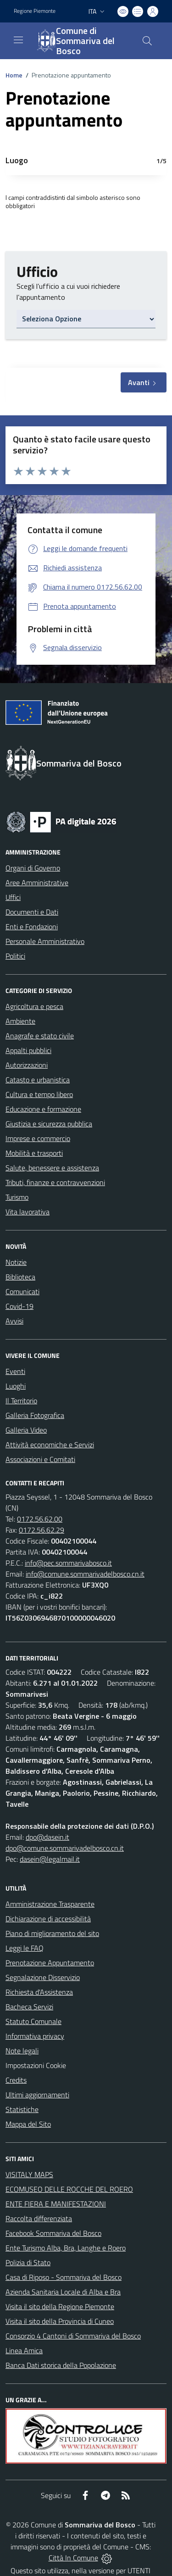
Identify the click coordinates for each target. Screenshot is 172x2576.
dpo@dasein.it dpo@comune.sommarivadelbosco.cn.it (65, 1842)
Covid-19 (19, 1306)
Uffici (13, 897)
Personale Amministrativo (45, 941)
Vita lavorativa (28, 1211)
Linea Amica (24, 2350)
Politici (15, 955)
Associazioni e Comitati (40, 1459)
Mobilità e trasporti (34, 1152)
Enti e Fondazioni (32, 926)
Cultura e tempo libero (39, 1094)
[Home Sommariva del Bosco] (81, 41)
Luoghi (16, 1385)
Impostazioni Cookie (36, 2065)
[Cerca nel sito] (147, 41)
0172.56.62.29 (41, 1529)
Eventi (15, 1371)
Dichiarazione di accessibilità (48, 1918)
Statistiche (22, 2109)
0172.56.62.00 (39, 1518)
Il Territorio (21, 1400)
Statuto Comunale (33, 2021)
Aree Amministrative (37, 882)
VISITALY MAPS (29, 2174)
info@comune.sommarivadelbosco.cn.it (85, 1573)
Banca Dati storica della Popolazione (61, 2365)
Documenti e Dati (32, 911)
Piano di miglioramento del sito (52, 1933)
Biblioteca (20, 1276)
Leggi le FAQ (25, 1947)
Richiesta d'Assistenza (39, 1991)
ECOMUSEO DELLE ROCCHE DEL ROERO (69, 2189)
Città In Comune (73, 2557)
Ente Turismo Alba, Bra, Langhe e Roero (66, 2247)
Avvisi (14, 1320)
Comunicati (22, 1291)
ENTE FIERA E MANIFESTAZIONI (56, 2203)
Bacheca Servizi (29, 2006)
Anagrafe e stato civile (40, 1035)
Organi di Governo (33, 867)
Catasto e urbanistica (38, 1079)
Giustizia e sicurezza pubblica (49, 1123)
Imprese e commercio (38, 1138)
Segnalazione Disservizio (43, 1977)
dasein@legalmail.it (50, 1858)
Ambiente (20, 1020)
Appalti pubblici (28, 1050)
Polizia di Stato (28, 2262)
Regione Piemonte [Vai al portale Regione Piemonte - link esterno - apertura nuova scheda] (34, 11)
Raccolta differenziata (39, 2218)
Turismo (17, 1197)
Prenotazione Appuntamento (50, 1962)
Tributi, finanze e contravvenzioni (55, 1182)
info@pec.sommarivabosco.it (68, 1562)
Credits (16, 2079)
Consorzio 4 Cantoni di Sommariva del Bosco (73, 2335)
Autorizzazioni (27, 1064)
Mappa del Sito (28, 2123)
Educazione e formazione (43, 1108)
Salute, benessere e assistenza (52, 1167)
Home (14, 75)
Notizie (16, 1262)
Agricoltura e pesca (34, 1006)
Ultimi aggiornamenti (37, 2094)
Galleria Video (26, 1429)
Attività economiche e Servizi (50, 1444)
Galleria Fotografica (35, 1415)
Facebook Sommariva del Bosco (53, 2233)
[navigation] (18, 39)
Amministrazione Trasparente (50, 1903)
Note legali (22, 2050)
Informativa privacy (35, 2035)
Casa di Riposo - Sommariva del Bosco (64, 2277)
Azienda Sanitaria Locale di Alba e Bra (63, 2291)
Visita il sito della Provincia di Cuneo (60, 2321)
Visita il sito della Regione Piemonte (60, 2306)
